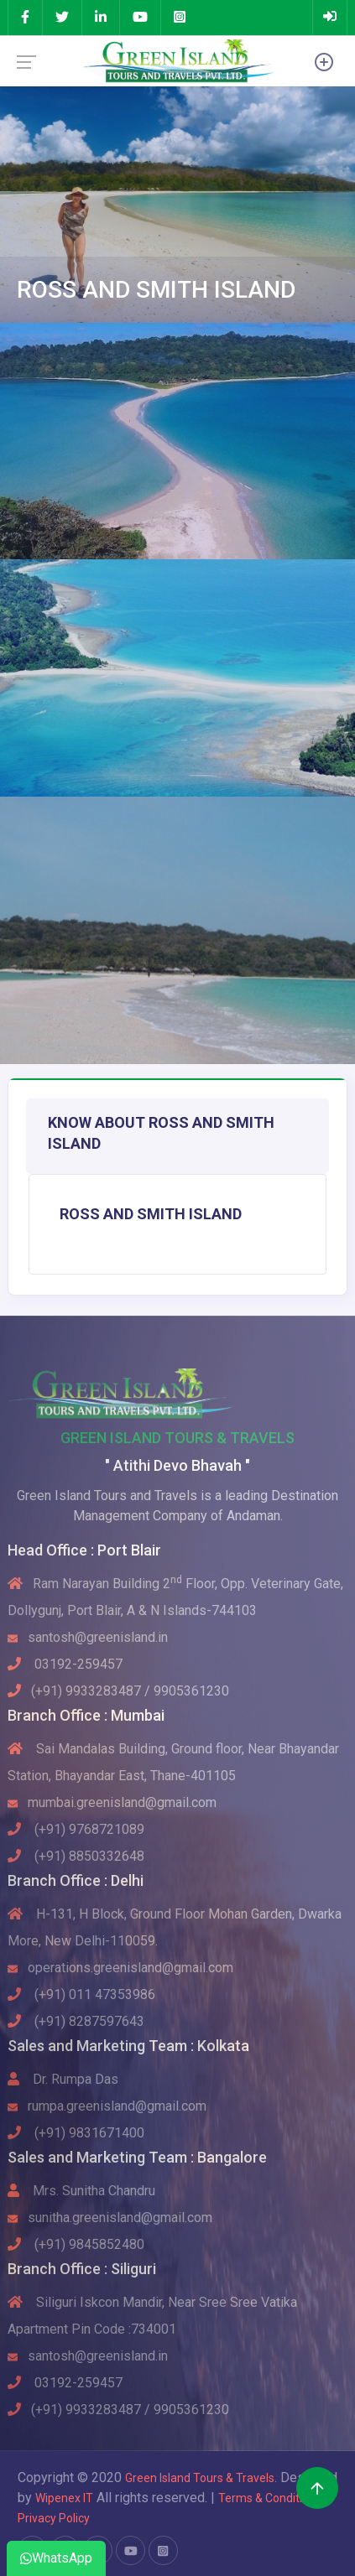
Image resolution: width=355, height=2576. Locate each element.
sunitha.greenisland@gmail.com (110, 2217)
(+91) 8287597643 (76, 2021)
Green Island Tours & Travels (199, 2478)
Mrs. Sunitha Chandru (81, 2191)
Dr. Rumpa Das (63, 2079)
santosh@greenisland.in (88, 1637)
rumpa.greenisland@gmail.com (107, 2106)
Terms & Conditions (271, 2498)
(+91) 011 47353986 (81, 1994)
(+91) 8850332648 (76, 1856)
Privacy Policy (54, 2518)
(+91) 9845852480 (76, 2244)
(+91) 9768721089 (76, 1829)
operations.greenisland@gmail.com (120, 1968)
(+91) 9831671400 (76, 2133)
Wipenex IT (64, 2498)
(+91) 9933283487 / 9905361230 (118, 1691)
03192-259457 (65, 1664)
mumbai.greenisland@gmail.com (112, 1802)
